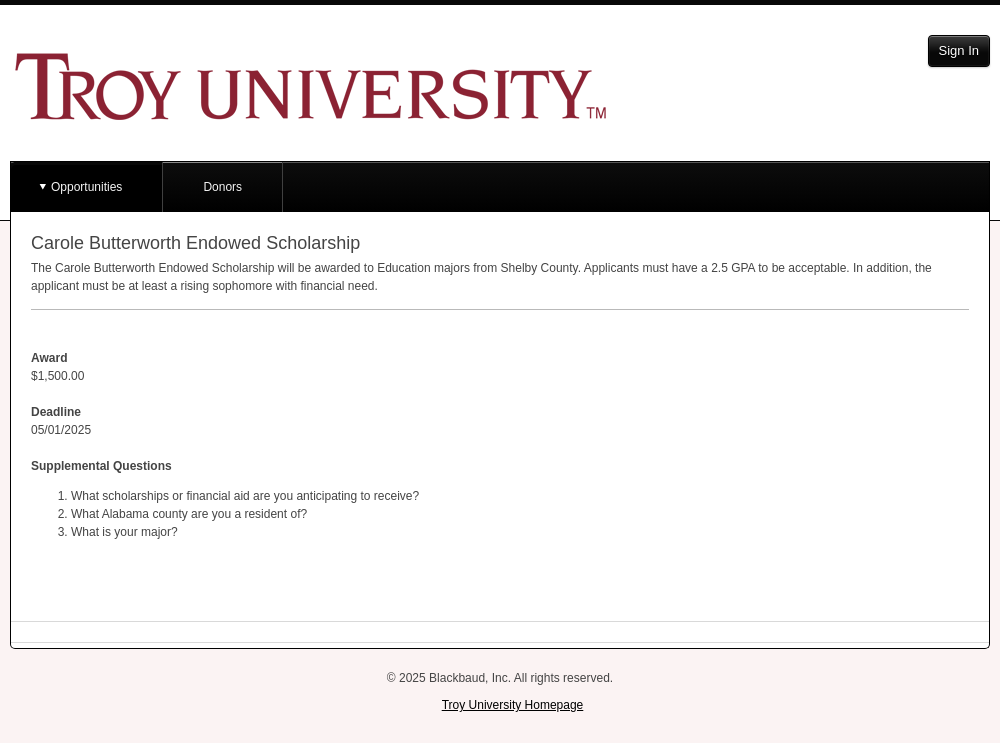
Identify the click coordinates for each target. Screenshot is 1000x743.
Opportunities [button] (86, 187)
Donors (222, 187)
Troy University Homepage (513, 705)
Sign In (959, 50)
